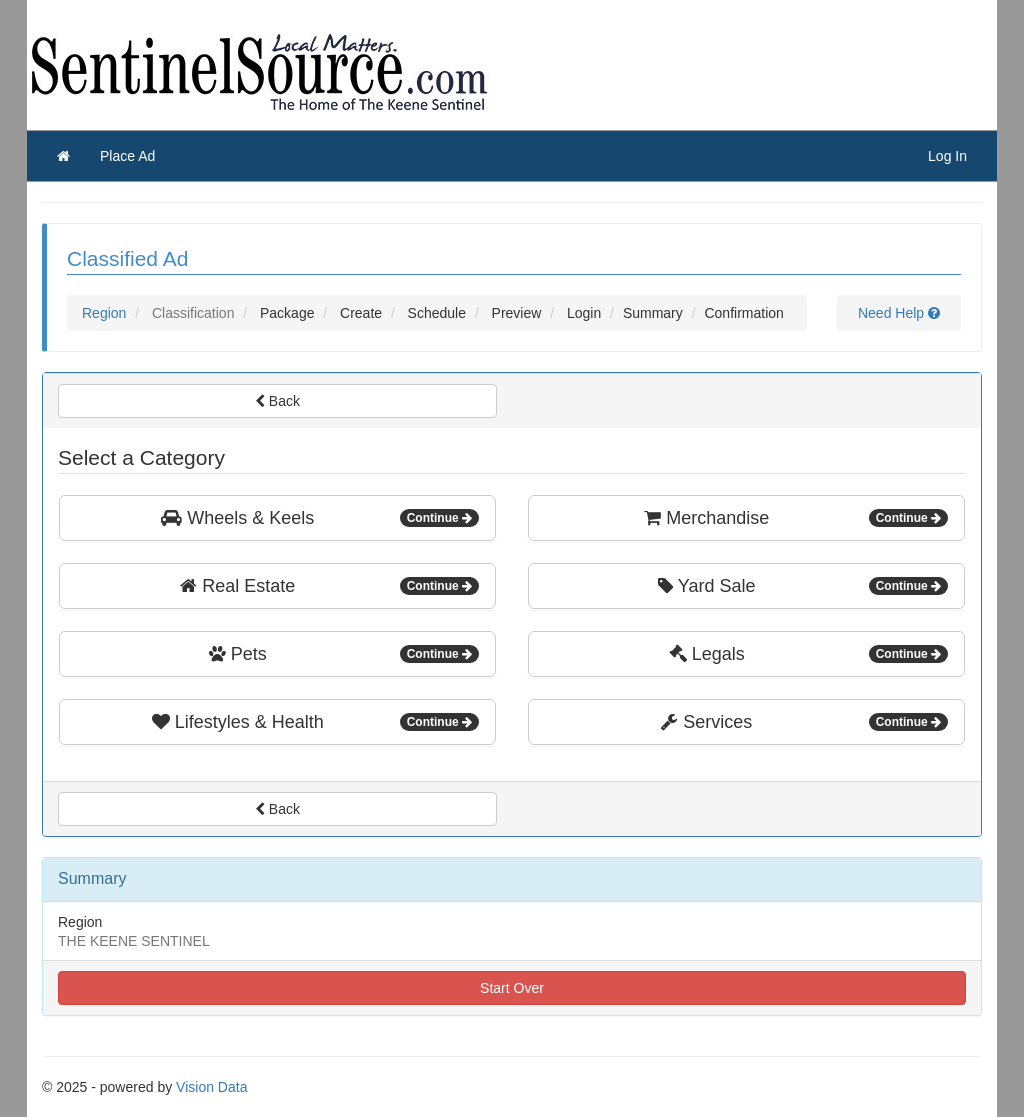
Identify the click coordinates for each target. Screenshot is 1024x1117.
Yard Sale (803, 586)
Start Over (512, 988)
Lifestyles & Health (315, 722)
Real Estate (329, 586)
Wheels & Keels (320, 518)
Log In (947, 156)
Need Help (899, 313)
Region (104, 313)
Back (277, 401)
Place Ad (127, 156)
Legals (808, 654)
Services (804, 722)
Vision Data (211, 1087)
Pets (344, 654)
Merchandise (796, 518)
